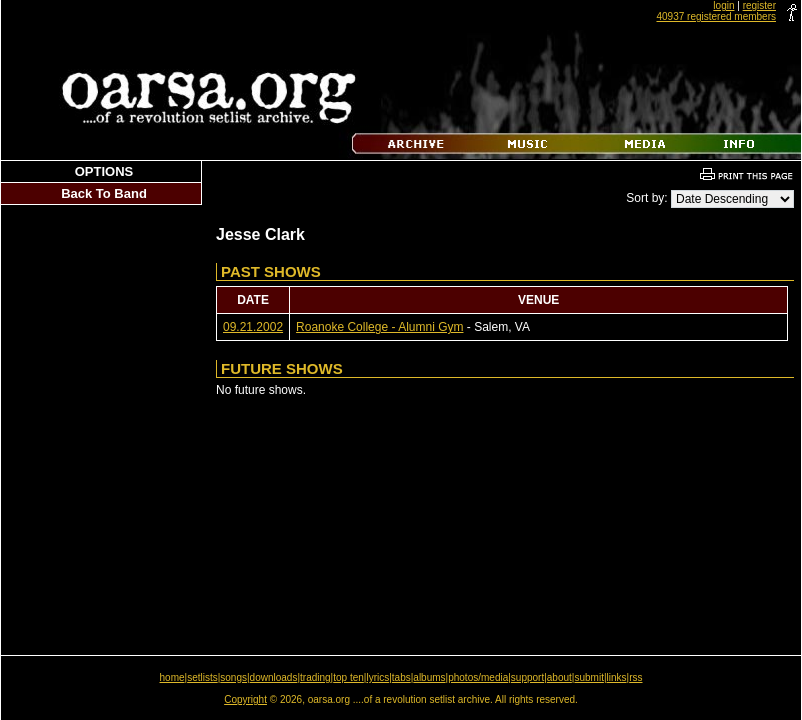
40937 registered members (716, 16)
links (617, 677)
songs (233, 677)
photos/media (478, 677)
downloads (274, 677)
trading (315, 677)
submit (588, 677)
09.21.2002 (253, 327)
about (559, 677)
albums (429, 677)
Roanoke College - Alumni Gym (379, 327)
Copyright (245, 699)
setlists (202, 677)
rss (635, 677)
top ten (348, 677)
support (527, 677)
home (172, 677)
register (759, 5)
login (723, 5)
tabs (401, 677)
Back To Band (104, 193)
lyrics (377, 677)
